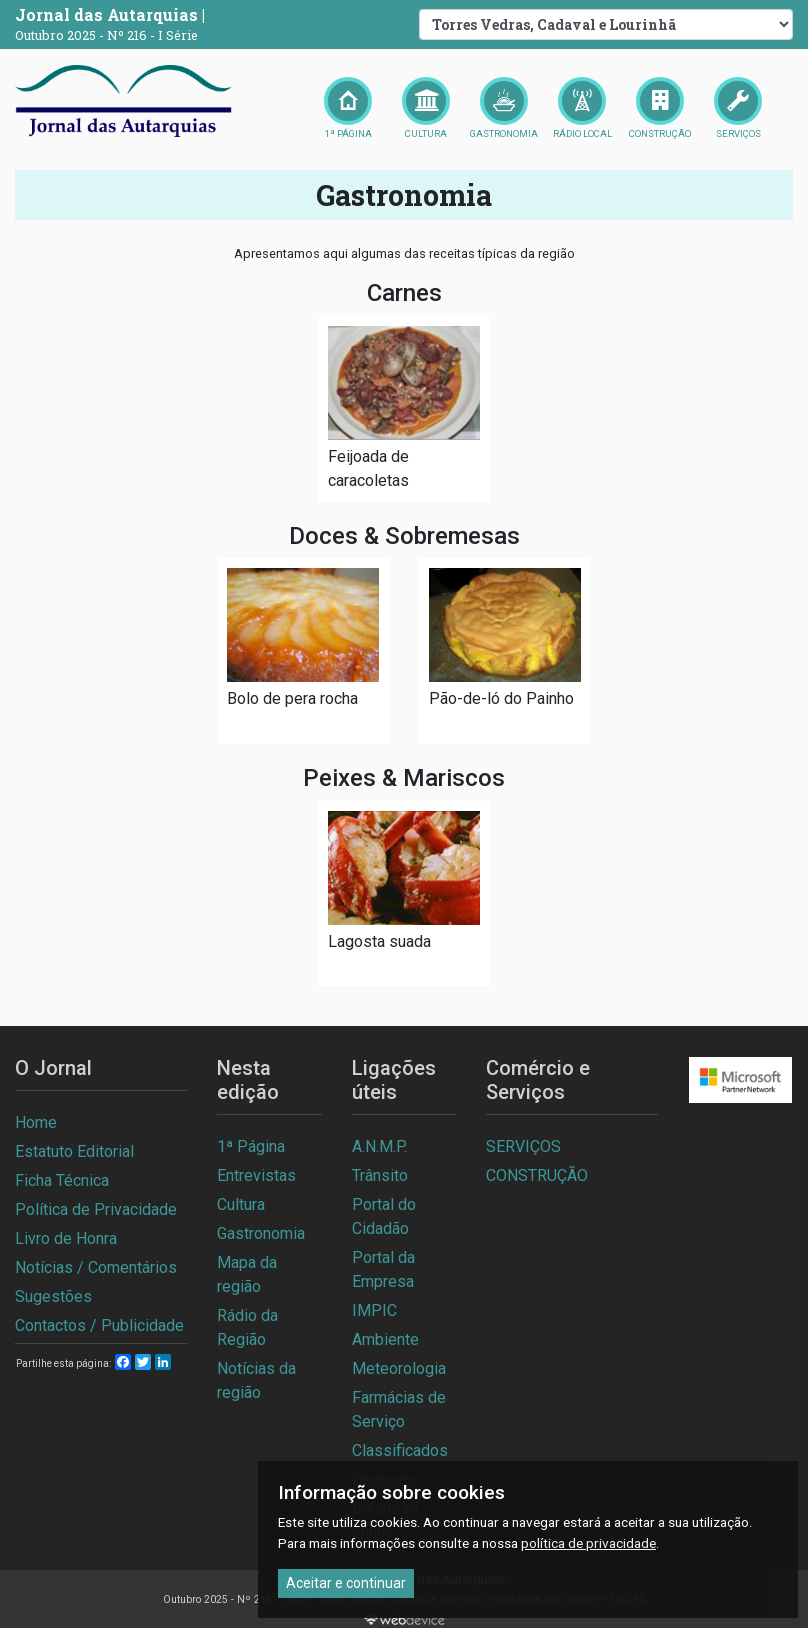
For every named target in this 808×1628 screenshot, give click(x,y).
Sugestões (53, 1296)
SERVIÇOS (523, 1146)
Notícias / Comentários (96, 1267)
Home (36, 1122)
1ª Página (251, 1146)
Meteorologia (399, 1368)
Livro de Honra (66, 1238)
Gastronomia (261, 1233)
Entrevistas (256, 1175)
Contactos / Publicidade (99, 1325)
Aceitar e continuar (346, 1583)
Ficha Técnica (62, 1180)
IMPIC (374, 1310)
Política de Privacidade (96, 1209)
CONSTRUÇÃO (537, 1175)
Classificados (400, 1450)
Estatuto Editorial (74, 1151)
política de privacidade (588, 1543)
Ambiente (385, 1339)
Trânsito (380, 1175)
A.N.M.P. (379, 1146)
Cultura (241, 1204)
